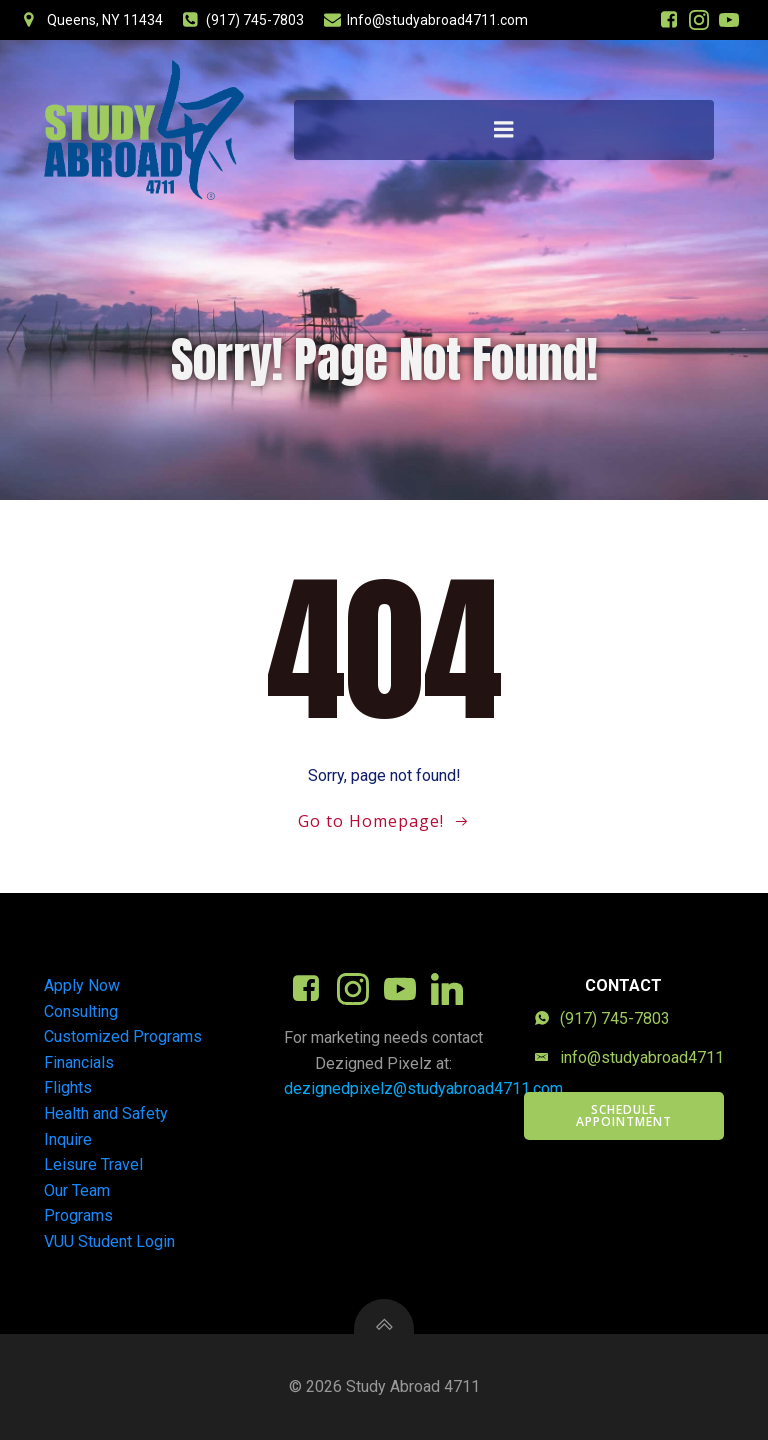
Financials (79, 1062)
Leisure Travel (93, 1164)
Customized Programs (123, 1036)
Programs (78, 1215)
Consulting (81, 1011)
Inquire (68, 1139)
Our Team (77, 1190)
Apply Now (82, 985)
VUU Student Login (109, 1241)
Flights (68, 1087)
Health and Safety (106, 1113)
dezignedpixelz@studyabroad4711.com (423, 1088)
